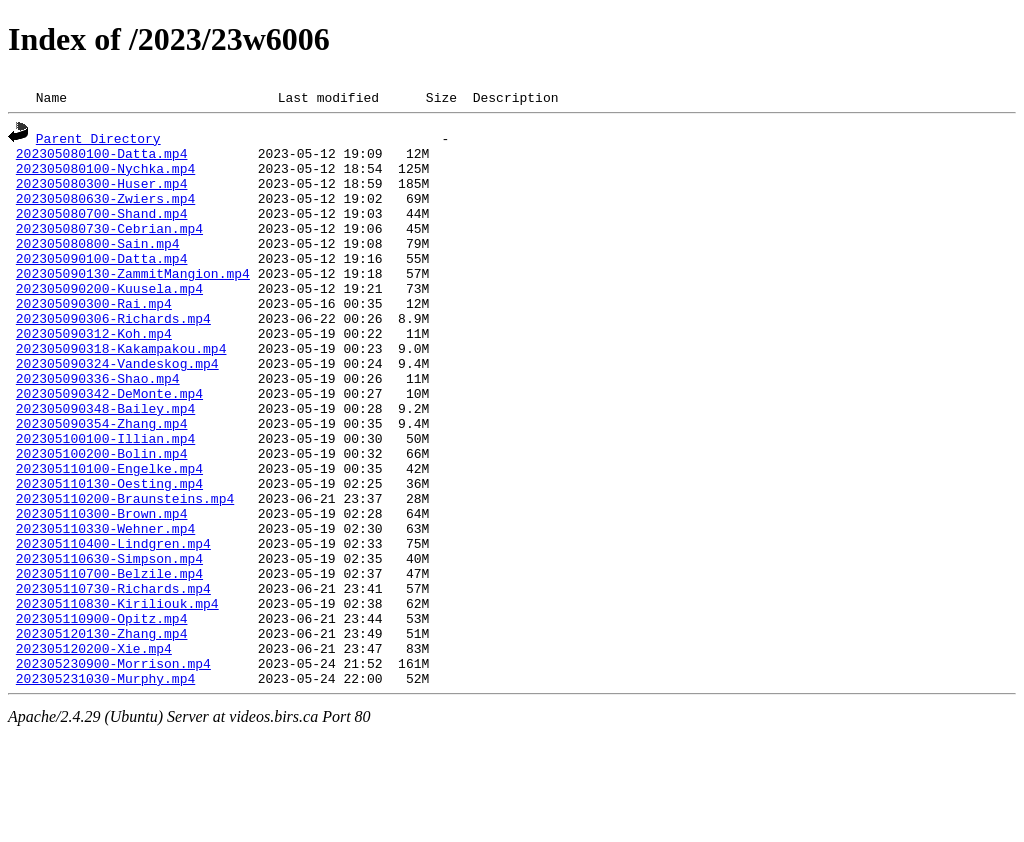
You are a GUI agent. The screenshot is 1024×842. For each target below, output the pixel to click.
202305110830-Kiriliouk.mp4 (117, 696)
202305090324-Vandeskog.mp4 (117, 408)
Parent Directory (98, 138)
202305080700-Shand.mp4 (102, 228)
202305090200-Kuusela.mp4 (109, 318)
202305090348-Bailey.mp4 (105, 462)
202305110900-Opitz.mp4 (102, 714)
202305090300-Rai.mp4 (94, 336)
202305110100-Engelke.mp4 (109, 534)
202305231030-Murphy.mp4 (105, 786)
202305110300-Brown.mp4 (102, 588)
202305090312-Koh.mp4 (94, 372)
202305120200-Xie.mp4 (94, 750)
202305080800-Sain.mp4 (98, 264)
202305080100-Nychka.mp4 (105, 174)
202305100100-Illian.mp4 (105, 498)
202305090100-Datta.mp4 (102, 282)
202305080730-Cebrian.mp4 (109, 246)
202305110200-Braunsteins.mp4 (125, 570)
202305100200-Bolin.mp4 (102, 516)
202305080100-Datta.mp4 (102, 156)
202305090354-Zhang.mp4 (102, 480)
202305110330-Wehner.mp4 (105, 606)
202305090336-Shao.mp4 (98, 426)
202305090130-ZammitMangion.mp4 (133, 300)
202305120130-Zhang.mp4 (102, 732)
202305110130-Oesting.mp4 (109, 552)
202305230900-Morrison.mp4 (113, 768)
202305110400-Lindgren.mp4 (113, 624)
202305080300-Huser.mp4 (102, 192)
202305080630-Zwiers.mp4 (105, 210)
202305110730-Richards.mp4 (113, 678)
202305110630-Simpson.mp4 (109, 642)
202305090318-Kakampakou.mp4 (121, 390)
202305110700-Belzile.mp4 (109, 660)
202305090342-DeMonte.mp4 (109, 444)
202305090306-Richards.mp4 (113, 354)
